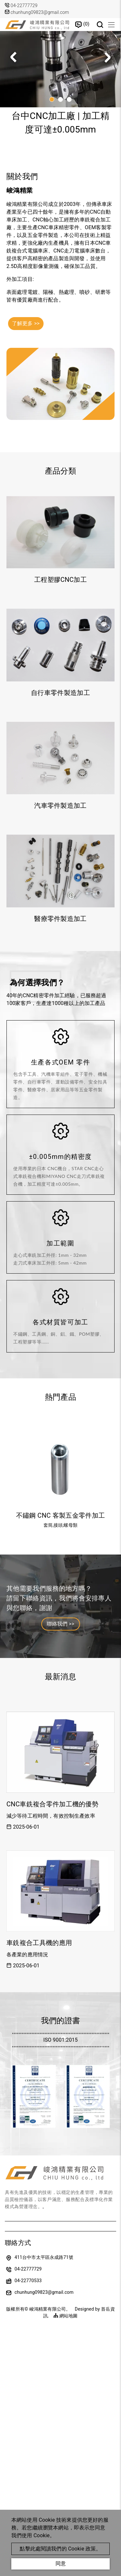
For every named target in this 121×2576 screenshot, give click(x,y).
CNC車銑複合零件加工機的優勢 (52, 1804)
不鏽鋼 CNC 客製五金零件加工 (60, 1515)
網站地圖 (65, 2315)
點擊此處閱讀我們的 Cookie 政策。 (60, 2549)
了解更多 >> (26, 323)
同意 (60, 2563)
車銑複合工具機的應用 (39, 1943)
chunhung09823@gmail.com (37, 12)
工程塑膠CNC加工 (60, 579)
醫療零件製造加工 (60, 919)
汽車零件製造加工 (60, 805)
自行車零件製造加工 (60, 693)
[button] (107, 57)
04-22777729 (24, 5)
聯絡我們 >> (61, 1624)
